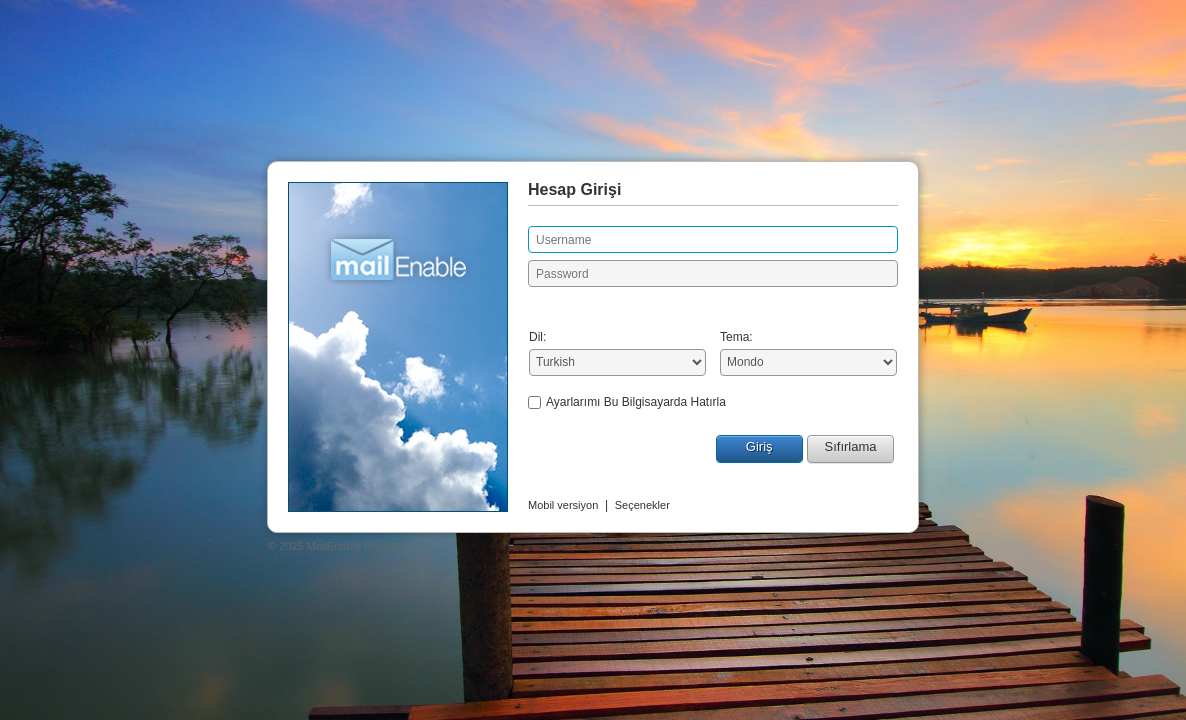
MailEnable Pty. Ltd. (355, 546)
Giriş (759, 446)
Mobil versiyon (563, 505)
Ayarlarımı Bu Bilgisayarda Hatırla (636, 402)
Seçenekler (642, 505)
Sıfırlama (850, 446)
